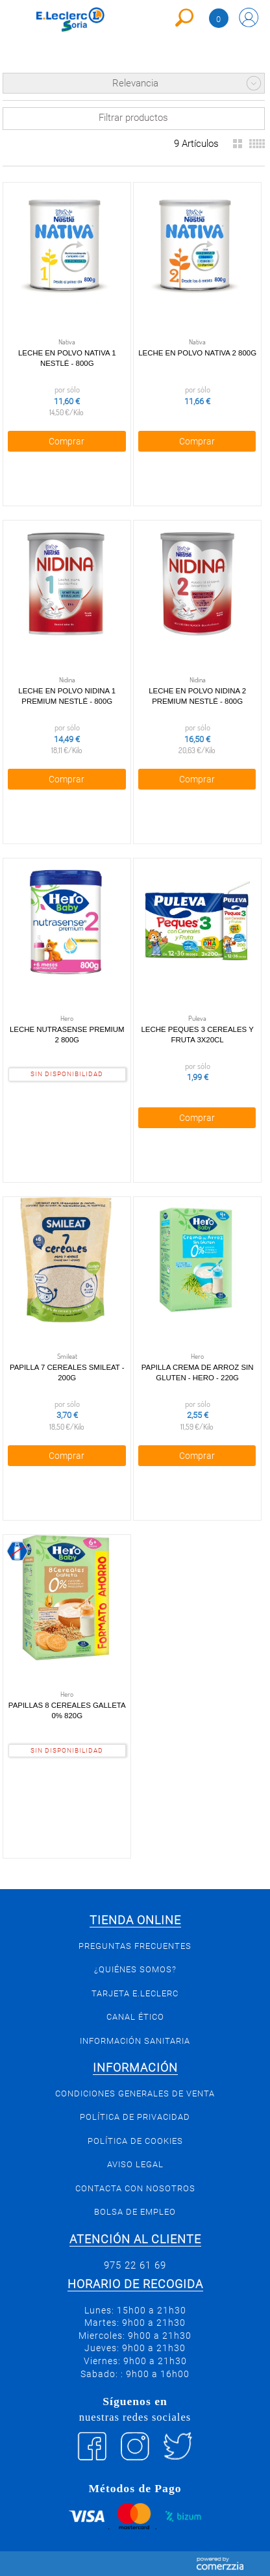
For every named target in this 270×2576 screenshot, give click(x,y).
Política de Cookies (135, 2141)
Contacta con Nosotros (135, 2188)
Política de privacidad (135, 2117)
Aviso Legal (135, 2164)
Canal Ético (135, 2017)
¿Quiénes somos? (135, 1969)
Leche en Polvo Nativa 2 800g (197, 353)
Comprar (66, 441)
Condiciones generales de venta (135, 2093)
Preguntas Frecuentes (135, 1946)
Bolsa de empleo (135, 2212)
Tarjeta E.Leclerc (135, 1993)
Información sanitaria (135, 2041)
